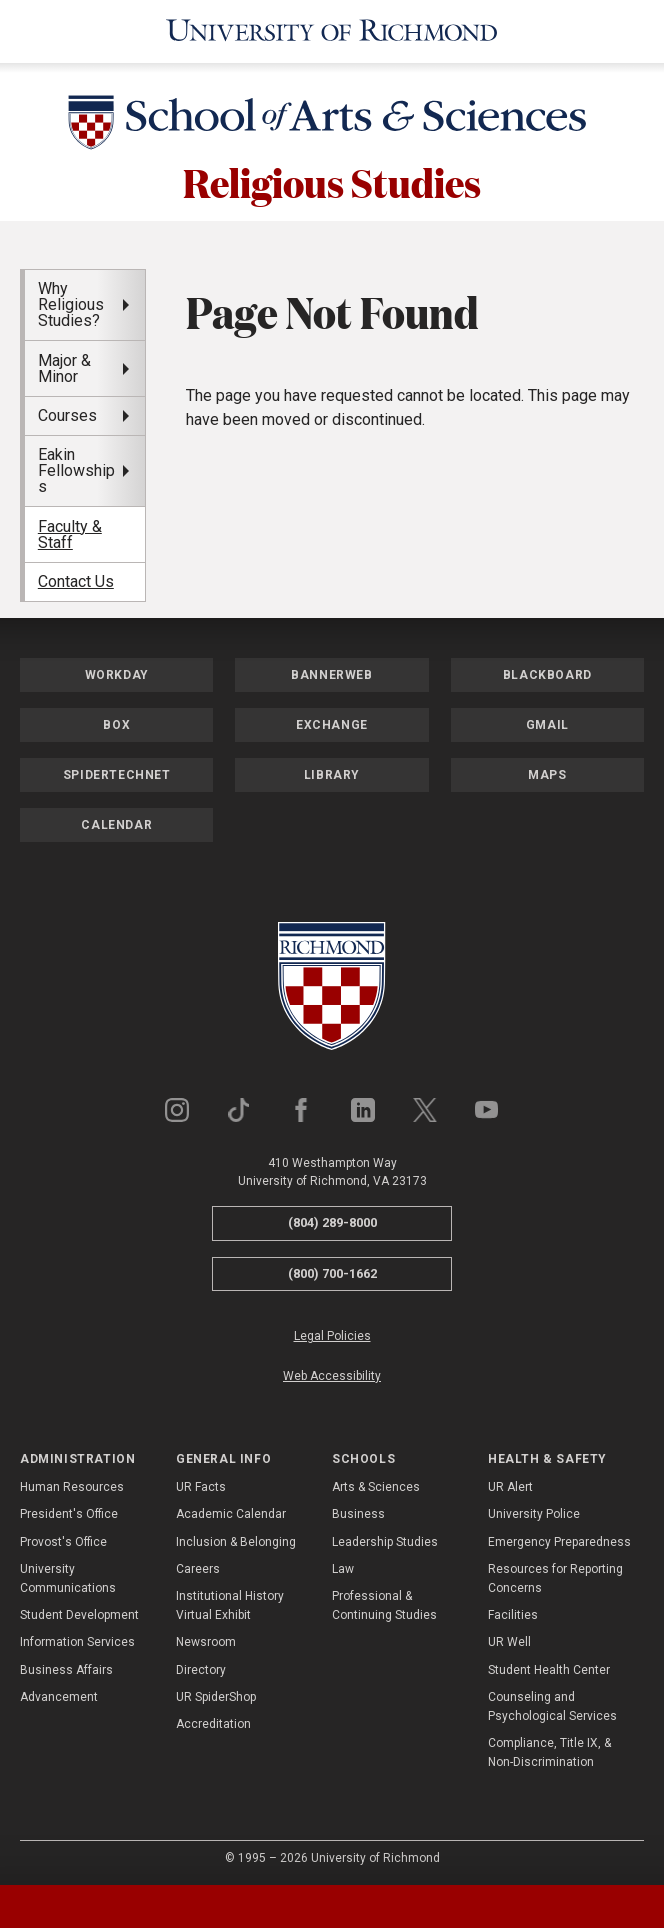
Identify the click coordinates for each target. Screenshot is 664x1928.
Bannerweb (331, 672)
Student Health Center (549, 1666)
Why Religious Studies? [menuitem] (71, 301)
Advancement (59, 1693)
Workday (117, 672)
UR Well (509, 1639)
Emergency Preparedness (559, 1538)
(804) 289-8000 (332, 1219)
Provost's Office (63, 1538)
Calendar (116, 822)
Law (343, 1565)
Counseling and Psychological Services (552, 1702)
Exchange (332, 722)
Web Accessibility (332, 1372)
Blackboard (547, 672)
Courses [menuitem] (67, 411)
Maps (547, 772)
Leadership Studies (385, 1538)
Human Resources (72, 1484)
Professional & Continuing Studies (384, 1602)
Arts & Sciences (376, 1484)
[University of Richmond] (332, 30)
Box (116, 722)
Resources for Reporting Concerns (555, 1574)
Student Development (79, 1612)
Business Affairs (66, 1666)
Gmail (547, 722)
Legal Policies (332, 1333)
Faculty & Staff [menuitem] (70, 530)
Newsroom (206, 1639)
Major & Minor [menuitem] (64, 364)
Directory (201, 1666)
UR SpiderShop (216, 1693)
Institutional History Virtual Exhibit (230, 1602)
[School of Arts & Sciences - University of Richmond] (332, 123)
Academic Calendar (231, 1511)
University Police (534, 1511)
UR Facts (201, 1484)
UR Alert (510, 1484)
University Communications (68, 1574)
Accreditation (213, 1720)
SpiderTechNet (117, 772)
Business (358, 1511)
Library (332, 772)
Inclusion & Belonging (236, 1538)
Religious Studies (332, 178)
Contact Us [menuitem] (76, 578)
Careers (198, 1565)
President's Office (69, 1511)
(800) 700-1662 (332, 1269)
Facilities (513, 1612)
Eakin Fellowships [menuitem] (76, 467)
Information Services (77, 1639)
